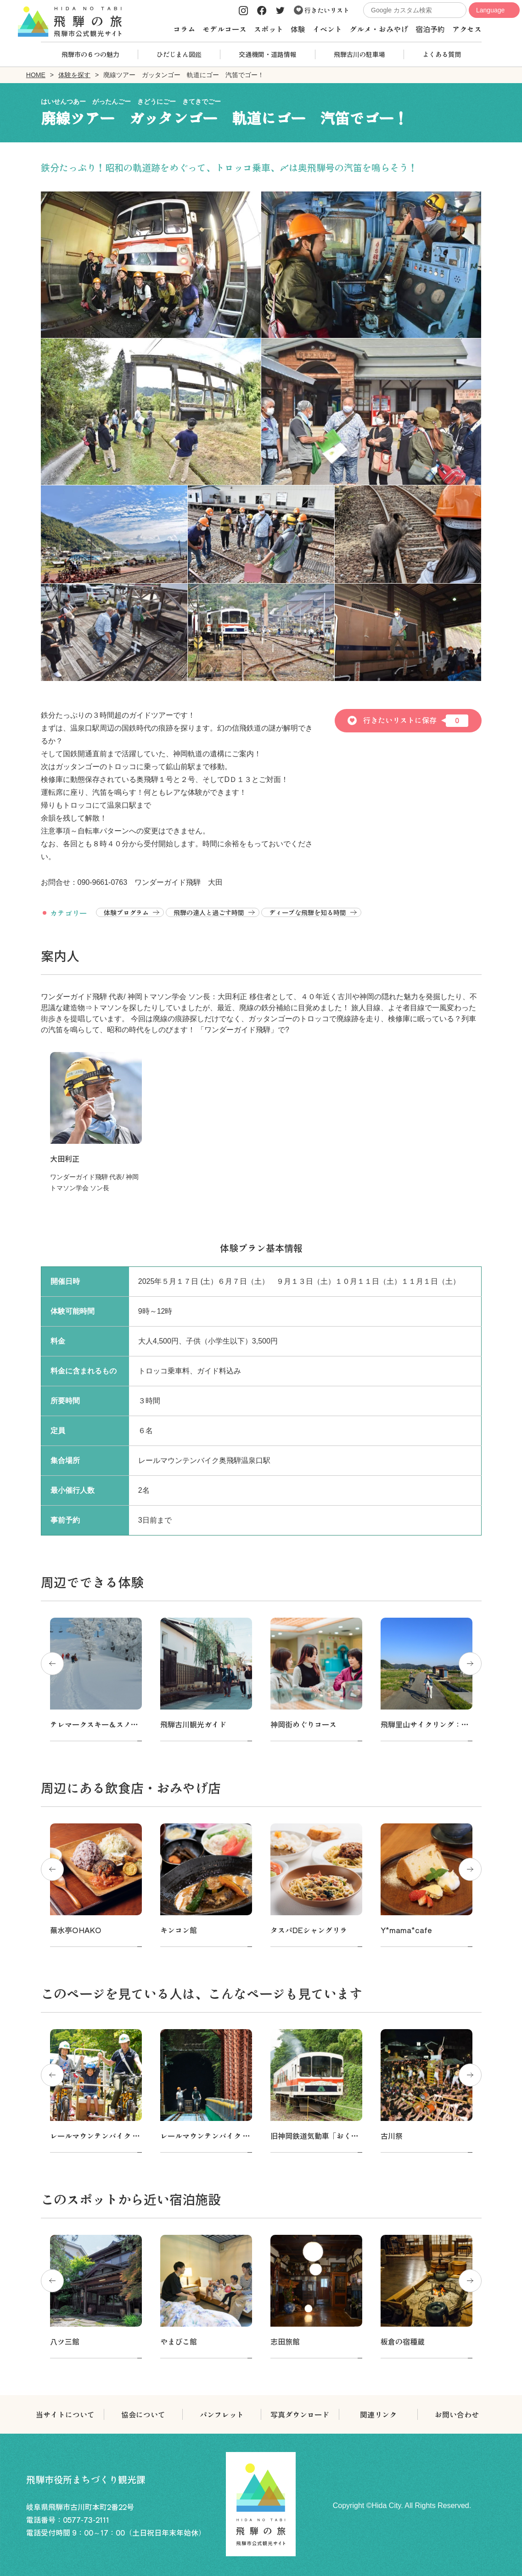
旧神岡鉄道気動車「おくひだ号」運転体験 (340, 2135)
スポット (268, 28)
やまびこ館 (178, 2341)
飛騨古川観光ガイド (193, 1724)
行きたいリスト (321, 10)
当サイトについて (65, 2414)
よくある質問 (441, 54)
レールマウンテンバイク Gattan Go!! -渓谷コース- (248, 2135)
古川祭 (392, 2135)
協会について (143, 2414)
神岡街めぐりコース (303, 1724)
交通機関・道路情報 (268, 54)
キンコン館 (178, 1929)
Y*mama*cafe (406, 1929)
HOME (35, 75)
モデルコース (224, 28)
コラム (184, 28)
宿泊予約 (430, 28)
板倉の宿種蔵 (403, 2341)
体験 (298, 28)
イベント (327, 28)
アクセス (467, 28)
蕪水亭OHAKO (75, 1929)
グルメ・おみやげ (378, 28)
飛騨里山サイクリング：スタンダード (443, 1724)
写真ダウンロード (299, 2414)
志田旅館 (285, 2341)
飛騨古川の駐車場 (359, 54)
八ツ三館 (64, 2341)
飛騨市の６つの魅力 (90, 54)
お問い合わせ (457, 2414)
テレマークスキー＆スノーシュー (105, 1724)
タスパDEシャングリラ (308, 1929)
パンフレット (222, 2414)
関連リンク (378, 2414)
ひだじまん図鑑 (179, 54)
